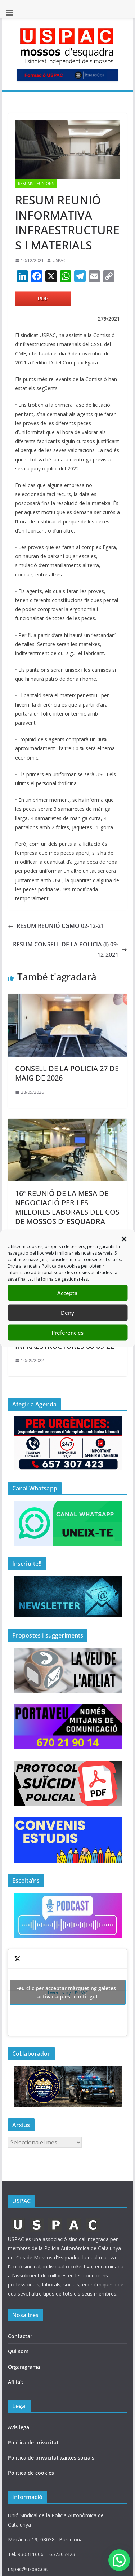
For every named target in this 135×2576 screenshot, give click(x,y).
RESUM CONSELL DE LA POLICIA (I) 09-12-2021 (70, 949)
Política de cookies (31, 2472)
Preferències (67, 1332)
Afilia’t (15, 2381)
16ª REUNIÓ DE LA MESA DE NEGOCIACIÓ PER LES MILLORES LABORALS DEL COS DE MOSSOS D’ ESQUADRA (67, 1207)
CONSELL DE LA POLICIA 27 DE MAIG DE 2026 (67, 1073)
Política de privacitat (33, 2442)
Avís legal (19, 2427)
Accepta (67, 1292)
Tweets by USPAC (68, 1992)
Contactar (20, 2336)
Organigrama (24, 2366)
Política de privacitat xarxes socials (51, 2457)
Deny (67, 1312)
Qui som (18, 2351)
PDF (43, 298)
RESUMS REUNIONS (36, 183)
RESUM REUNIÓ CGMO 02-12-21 (56, 926)
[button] (123, 1238)
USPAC (59, 260)
